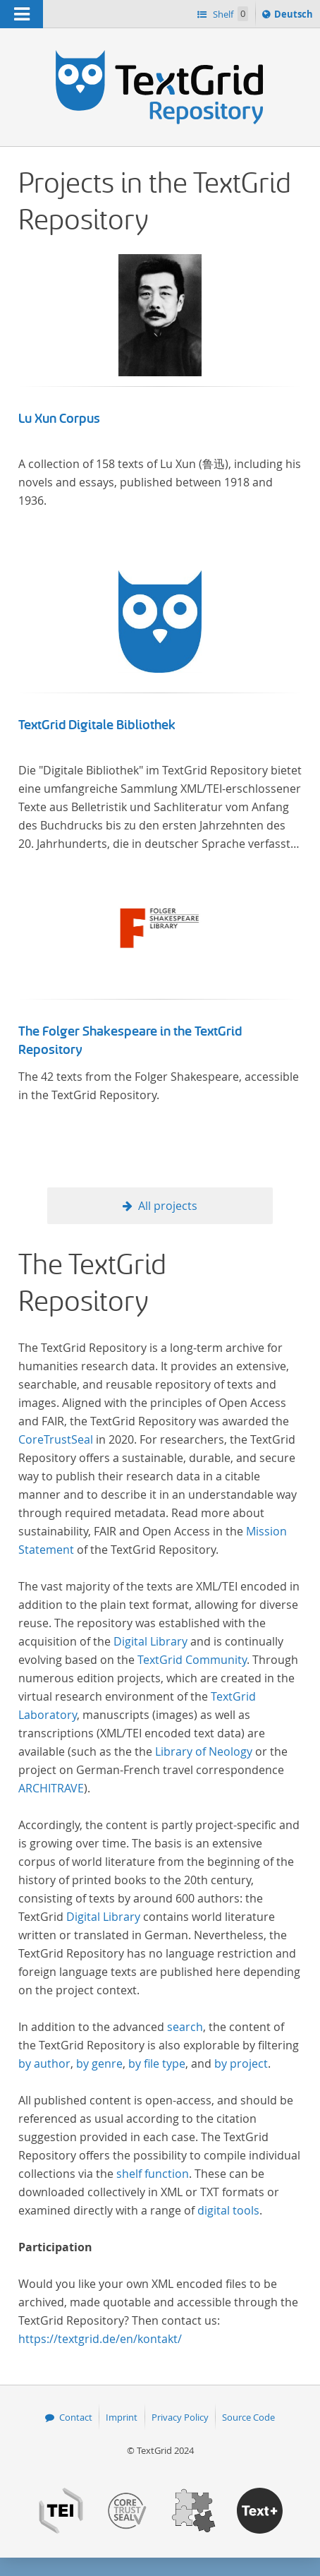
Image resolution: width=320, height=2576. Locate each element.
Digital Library (150, 1641)
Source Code (248, 2417)
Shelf (229, 13)
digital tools (228, 2210)
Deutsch (294, 16)
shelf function (152, 2173)
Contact (75, 2417)
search (185, 2027)
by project (241, 2063)
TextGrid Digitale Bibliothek (97, 725)
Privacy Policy (180, 2417)
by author (44, 2063)
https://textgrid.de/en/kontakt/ (100, 2339)
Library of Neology (203, 1751)
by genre (99, 2063)
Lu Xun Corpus (59, 418)
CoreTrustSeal (55, 1439)
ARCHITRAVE (51, 1788)
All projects (167, 1206)
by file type (156, 2063)
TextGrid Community (192, 1659)
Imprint (121, 2417)
